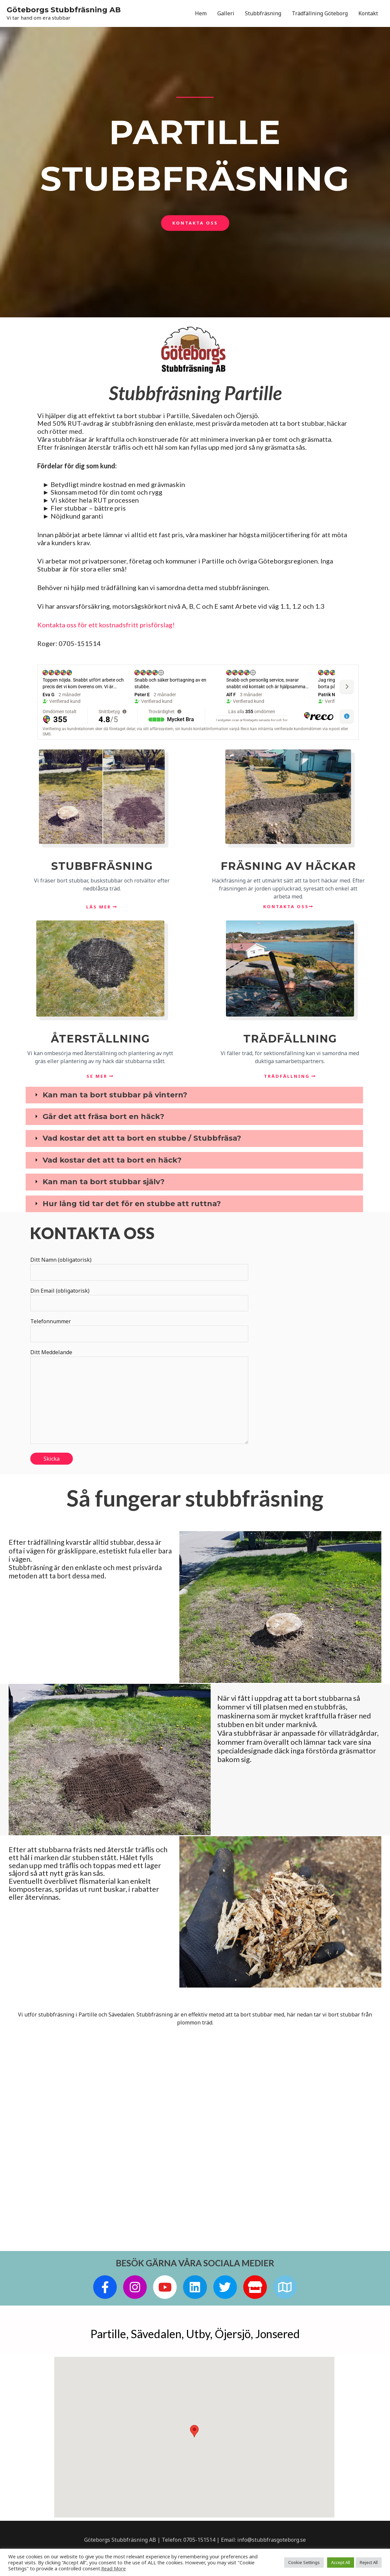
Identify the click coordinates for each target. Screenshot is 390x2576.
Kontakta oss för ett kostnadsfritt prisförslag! (106, 625)
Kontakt (368, 13)
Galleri (225, 13)
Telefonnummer (139, 1330)
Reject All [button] (369, 2562)
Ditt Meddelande (139, 1398)
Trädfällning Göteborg (320, 13)
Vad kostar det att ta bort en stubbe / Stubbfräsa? (142, 1138)
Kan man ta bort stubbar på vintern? (115, 1095)
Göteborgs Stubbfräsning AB (64, 9)
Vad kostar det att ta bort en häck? (112, 1160)
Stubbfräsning (263, 13)
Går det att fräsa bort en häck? (103, 1116)
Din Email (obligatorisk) (139, 1299)
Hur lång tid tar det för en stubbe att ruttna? (132, 1204)
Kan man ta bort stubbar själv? (104, 1182)
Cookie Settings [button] (304, 2562)
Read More (113, 2568)
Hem (201, 13)
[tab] (194, 1095)
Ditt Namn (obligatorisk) (139, 1268)
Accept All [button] (340, 2562)
